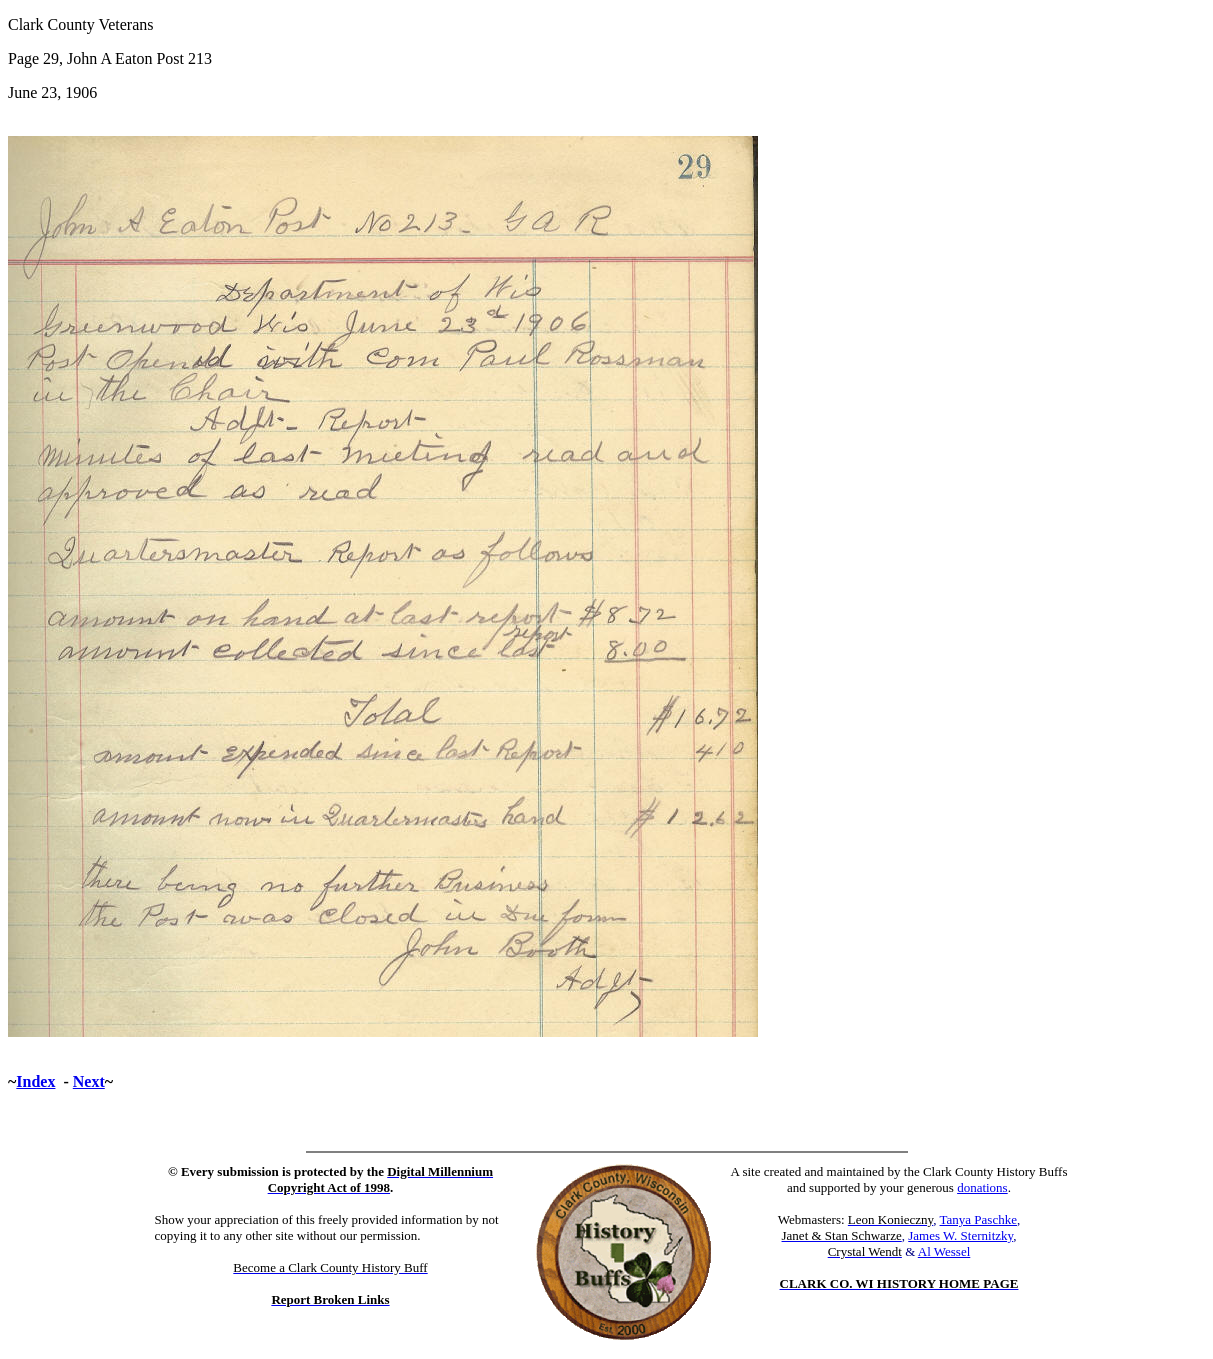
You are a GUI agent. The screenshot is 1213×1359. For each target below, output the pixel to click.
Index (35, 1081)
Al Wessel (944, 1251)
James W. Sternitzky (960, 1235)
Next (89, 1081)
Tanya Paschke (978, 1219)
